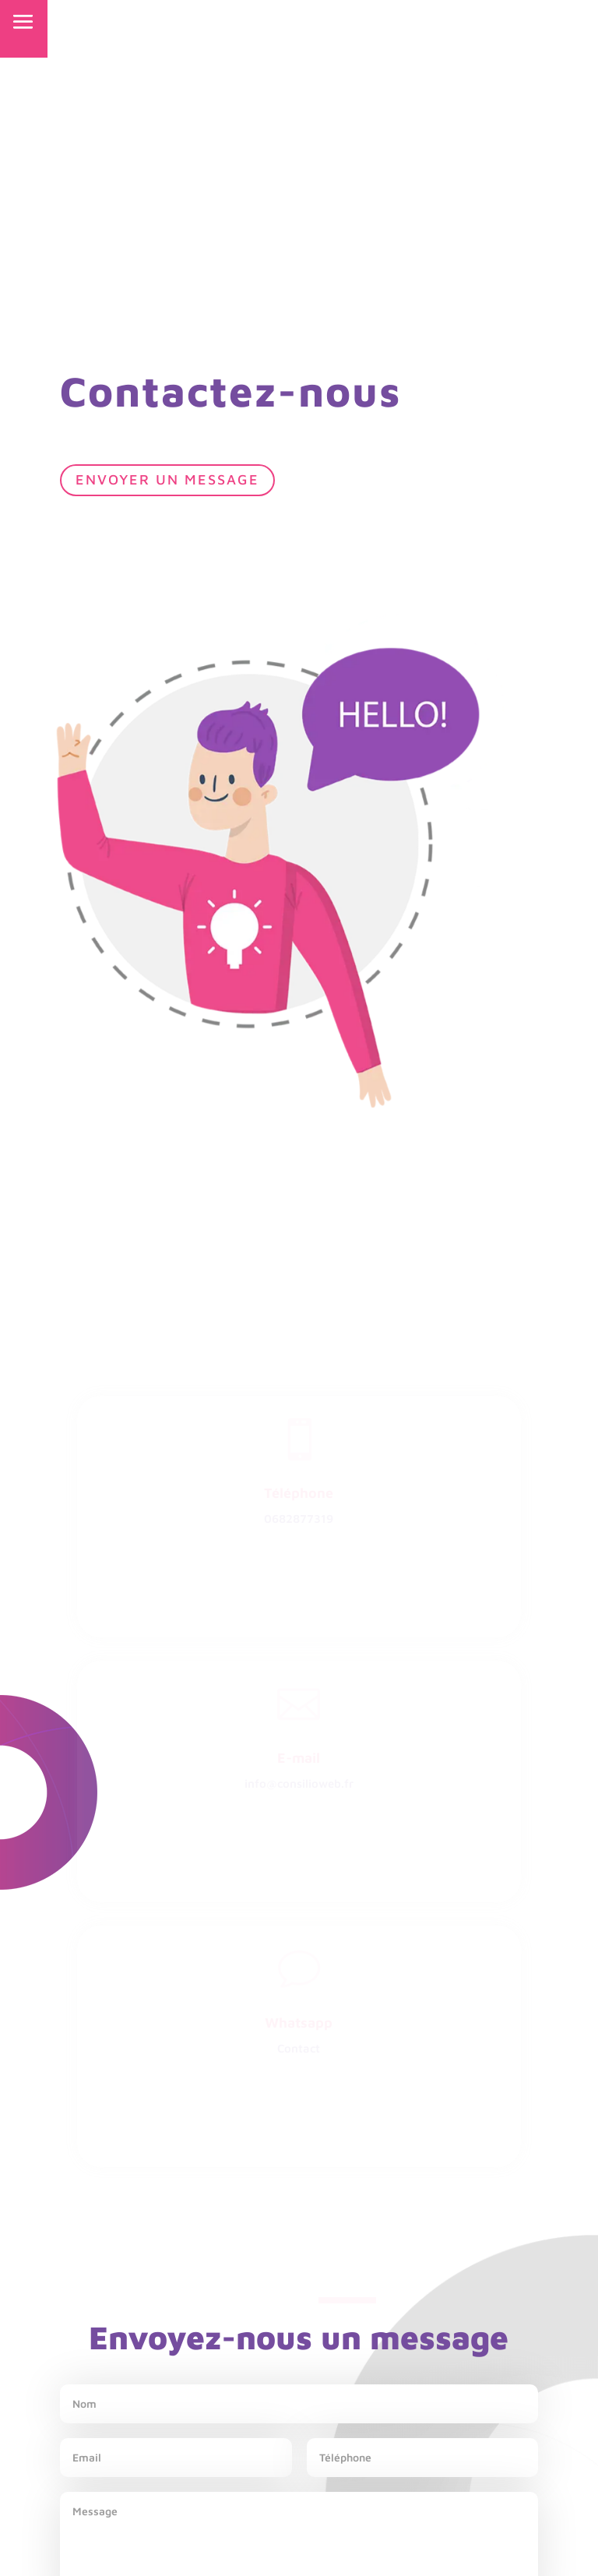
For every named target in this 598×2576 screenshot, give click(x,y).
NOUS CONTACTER (470, 20)
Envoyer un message (167, 479)
